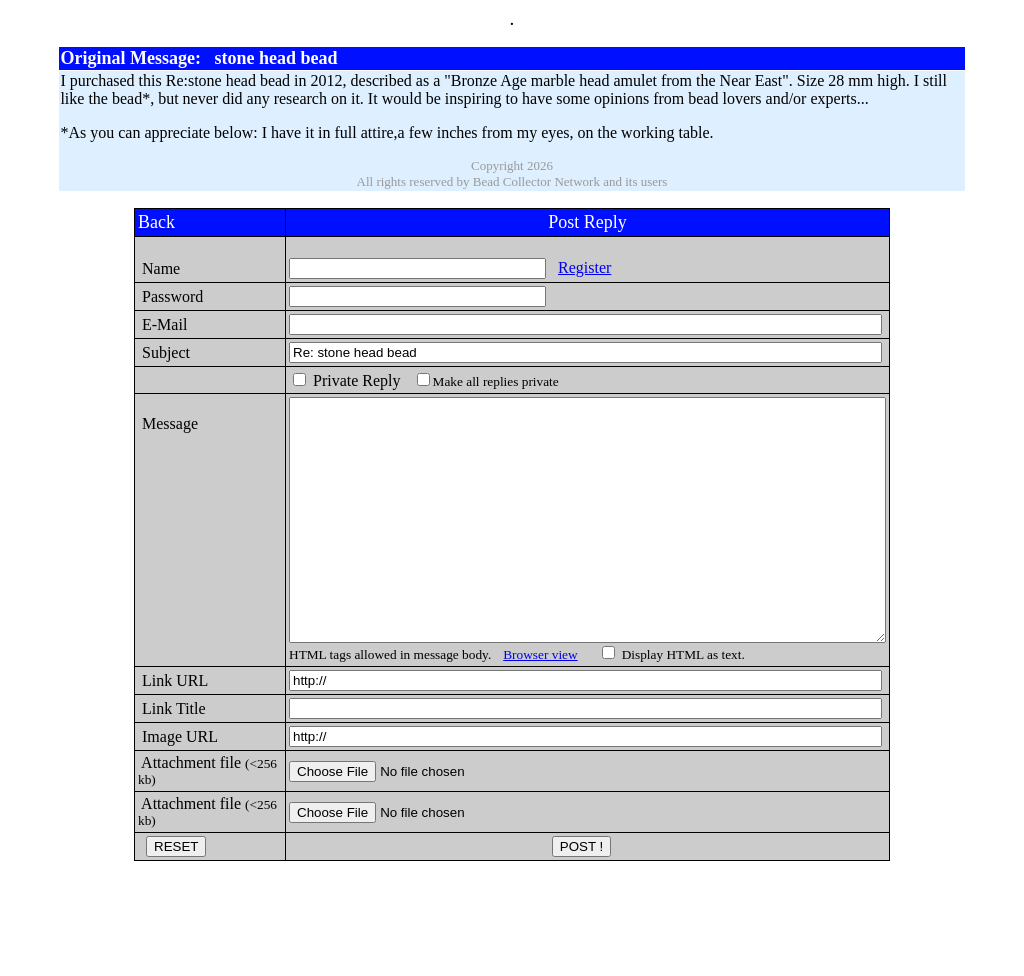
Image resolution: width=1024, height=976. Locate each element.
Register (515, 267)
